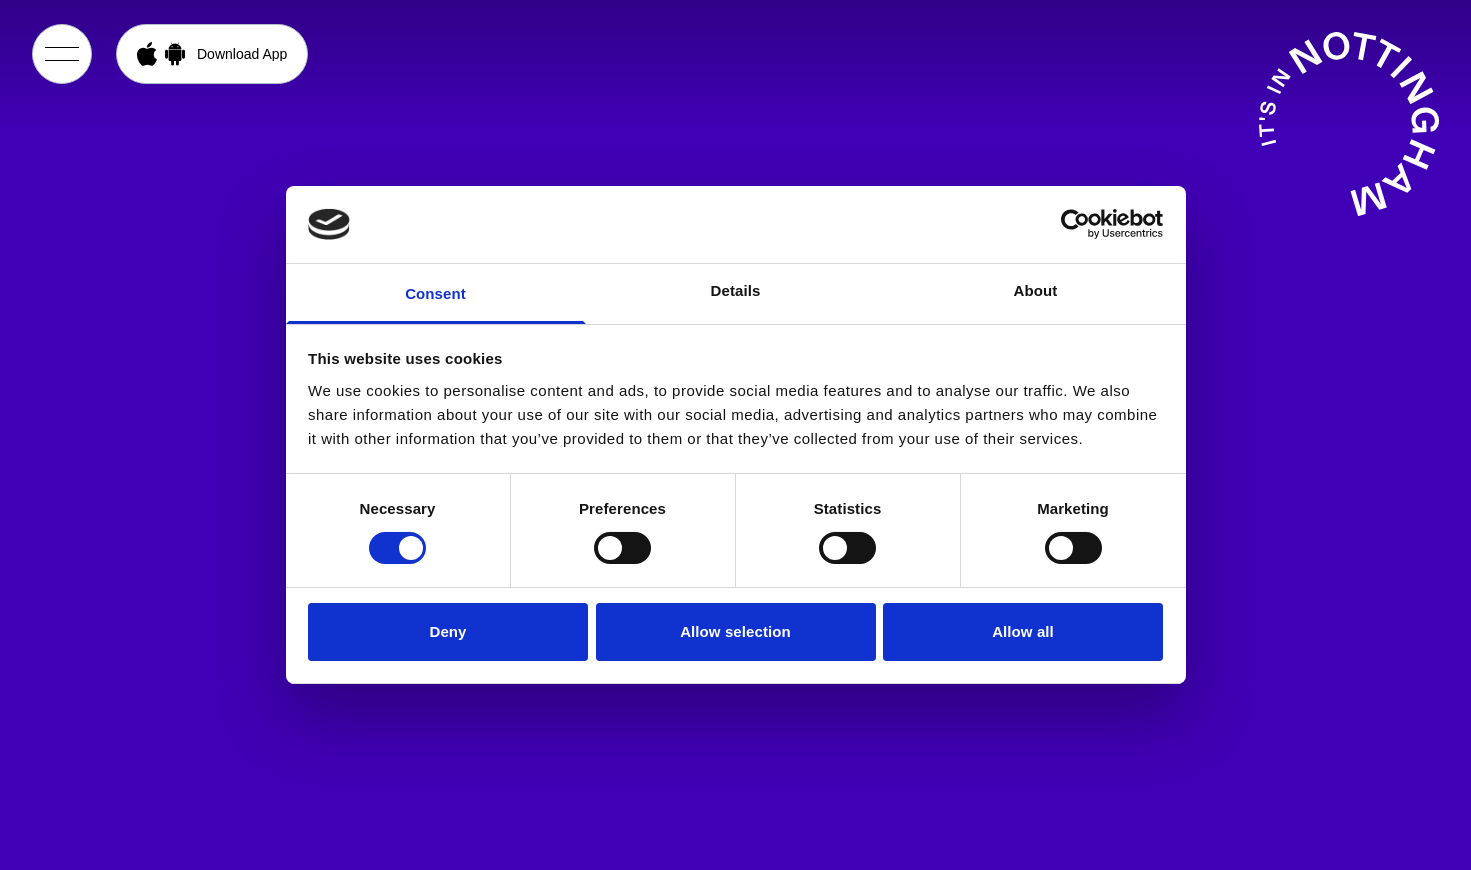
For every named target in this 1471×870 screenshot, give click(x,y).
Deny (447, 631)
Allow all (1023, 631)
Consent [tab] (435, 293)
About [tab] (1036, 290)
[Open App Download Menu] (212, 54)
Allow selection (735, 631)
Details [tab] (736, 290)
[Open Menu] (62, 54)
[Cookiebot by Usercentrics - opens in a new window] (1075, 224)
